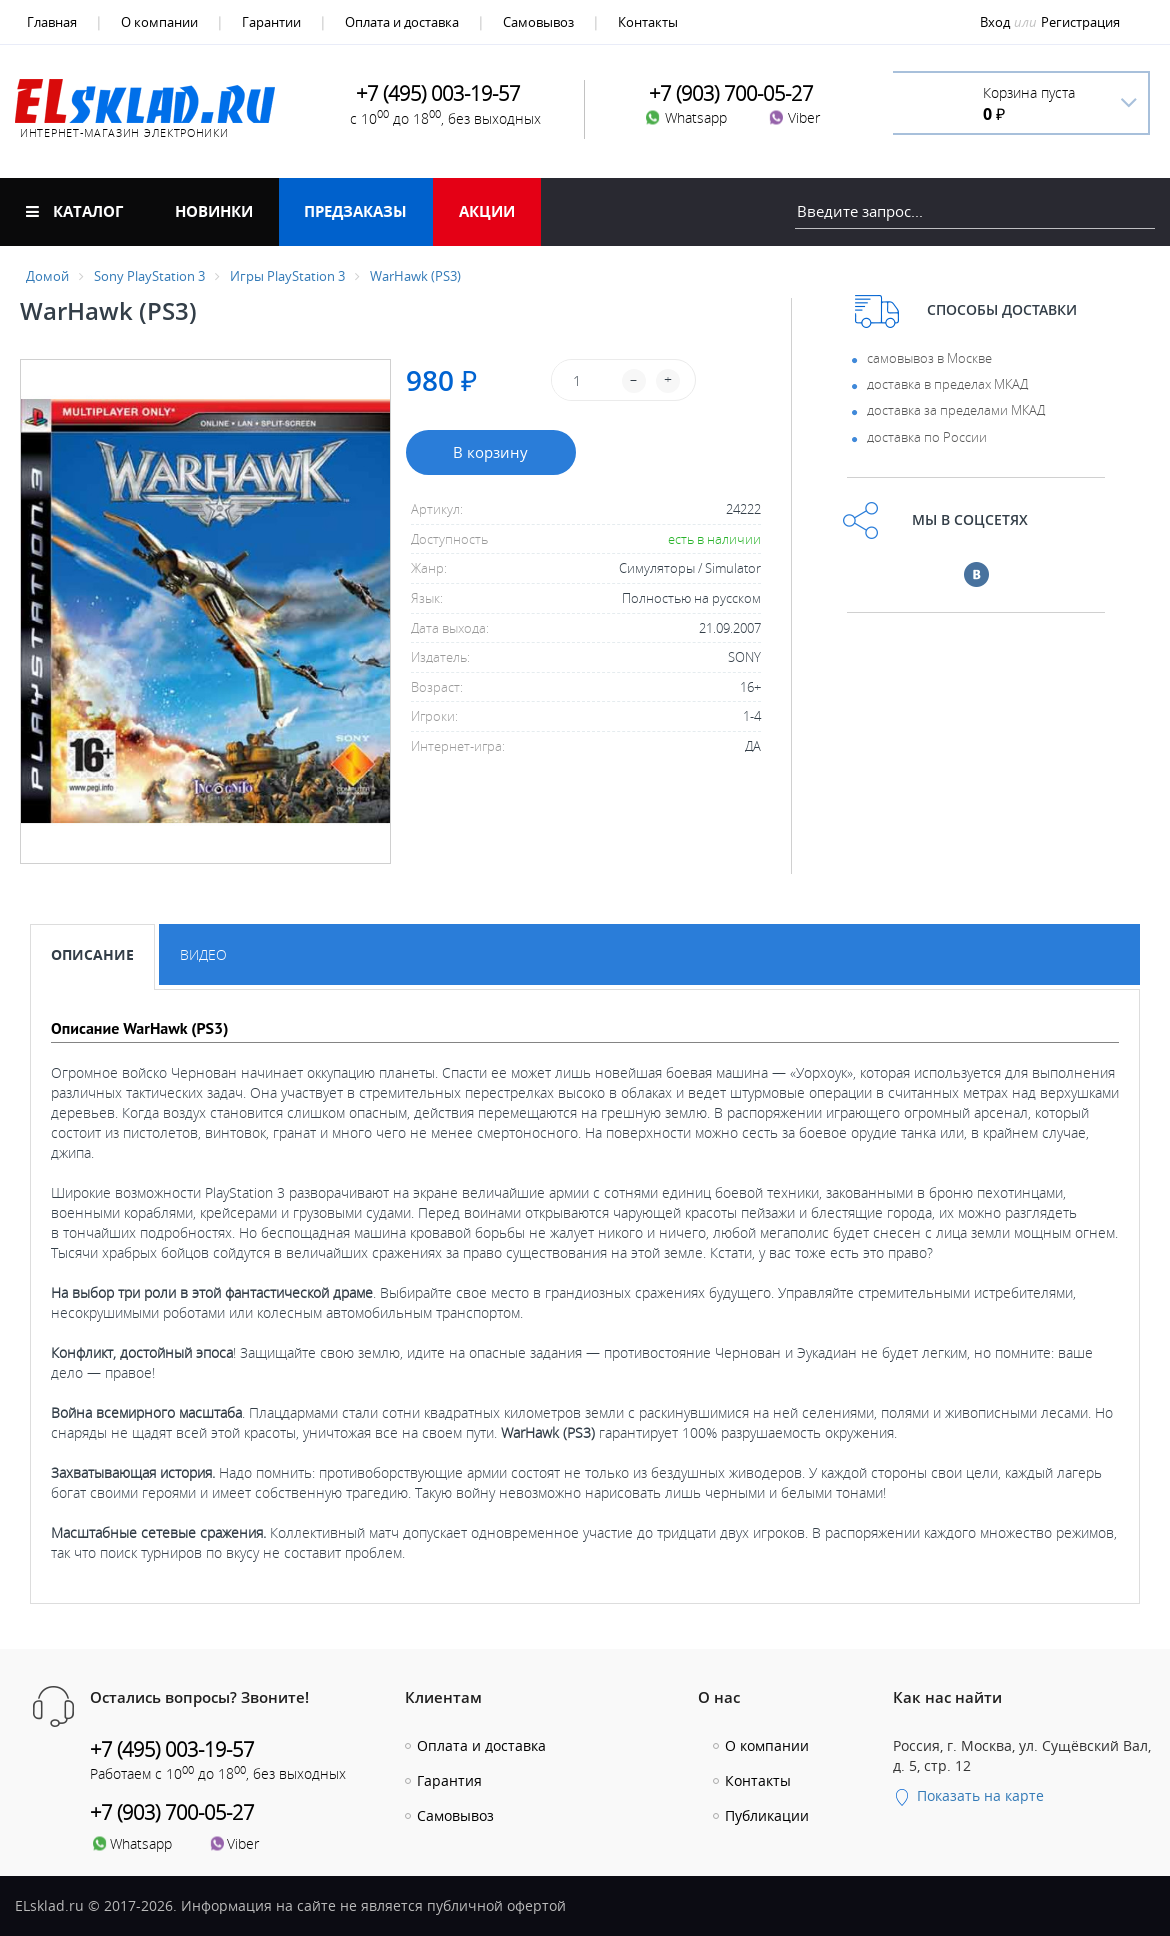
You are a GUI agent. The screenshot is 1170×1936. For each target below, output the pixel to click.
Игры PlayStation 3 (287, 276)
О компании (159, 22)
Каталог (74, 211)
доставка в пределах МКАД (947, 384)
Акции (487, 211)
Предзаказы (355, 211)
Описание (92, 954)
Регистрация (1080, 22)
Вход (995, 22)
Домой (47, 276)
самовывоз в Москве (929, 358)
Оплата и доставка (402, 22)
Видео (203, 954)
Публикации (767, 1815)
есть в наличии (714, 539)
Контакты (648, 22)
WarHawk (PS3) (415, 276)
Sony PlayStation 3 (149, 276)
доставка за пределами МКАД (956, 410)
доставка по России (927, 437)
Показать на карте (968, 1795)
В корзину (490, 452)
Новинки (214, 211)
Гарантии (271, 22)
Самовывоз (538, 22)
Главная (52, 22)
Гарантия (449, 1780)
